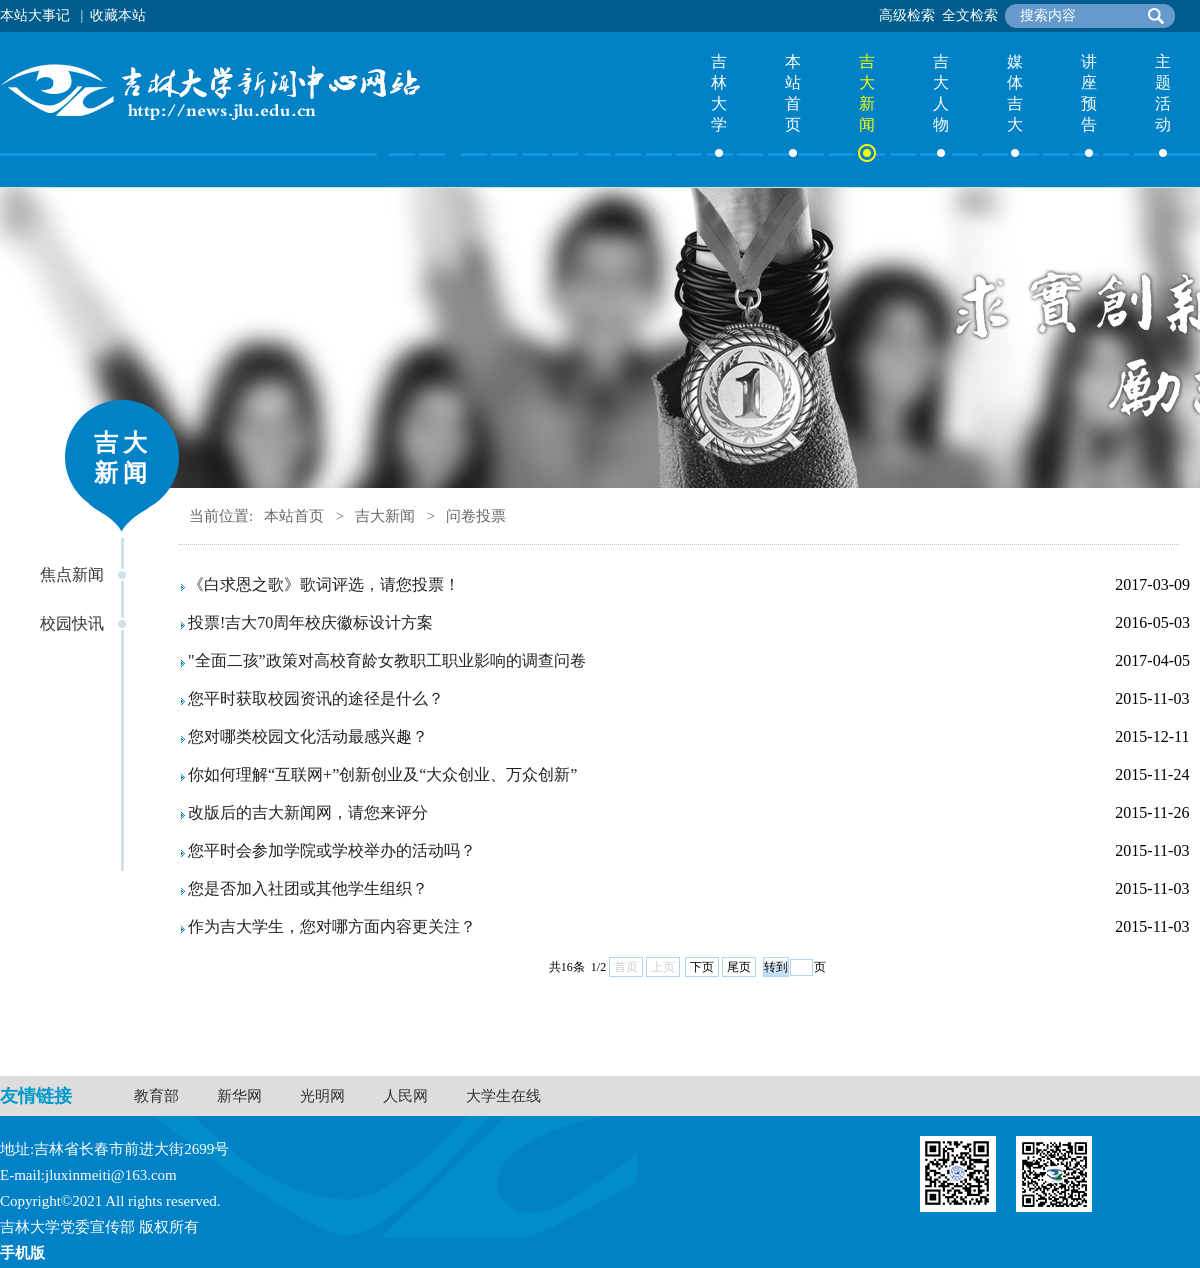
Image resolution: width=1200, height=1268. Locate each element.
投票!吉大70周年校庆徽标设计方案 (310, 622)
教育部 (156, 1096)
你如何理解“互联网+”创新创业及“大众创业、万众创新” (382, 774)
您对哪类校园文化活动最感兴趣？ (308, 736)
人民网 (405, 1096)
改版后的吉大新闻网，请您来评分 (308, 812)
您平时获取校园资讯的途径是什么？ (316, 698)
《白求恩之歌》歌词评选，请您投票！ (324, 584)
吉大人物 (941, 93)
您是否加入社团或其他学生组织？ (308, 888)
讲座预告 (1089, 93)
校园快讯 (72, 623)
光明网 (322, 1096)
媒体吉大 (1015, 93)
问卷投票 (476, 516)
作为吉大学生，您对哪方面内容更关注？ (332, 926)
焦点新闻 (72, 574)
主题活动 (1163, 93)
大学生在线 (503, 1096)
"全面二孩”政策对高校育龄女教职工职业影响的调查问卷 (387, 660)
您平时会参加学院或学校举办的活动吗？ (332, 850)
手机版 (22, 1253)
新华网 (239, 1096)
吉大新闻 (867, 93)
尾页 (739, 967)
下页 (702, 967)
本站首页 (793, 93)
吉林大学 (719, 93)
